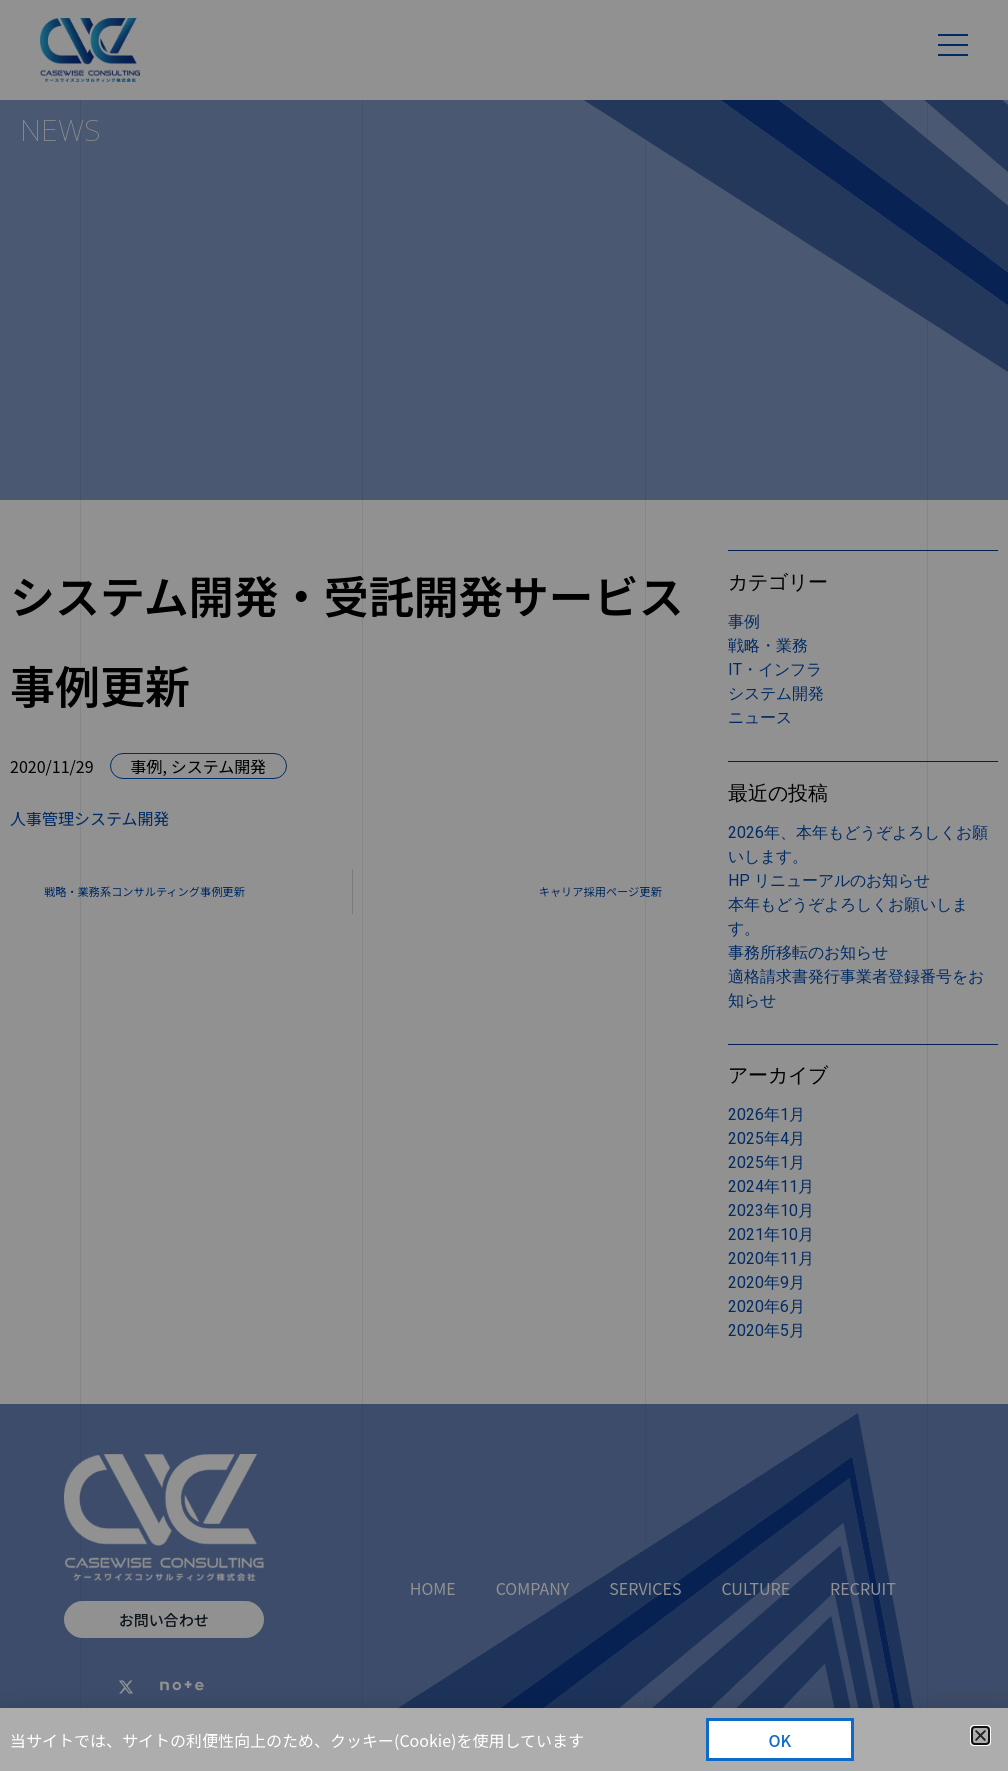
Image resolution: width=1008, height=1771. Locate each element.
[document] (504, 885)
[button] (980, 1735)
